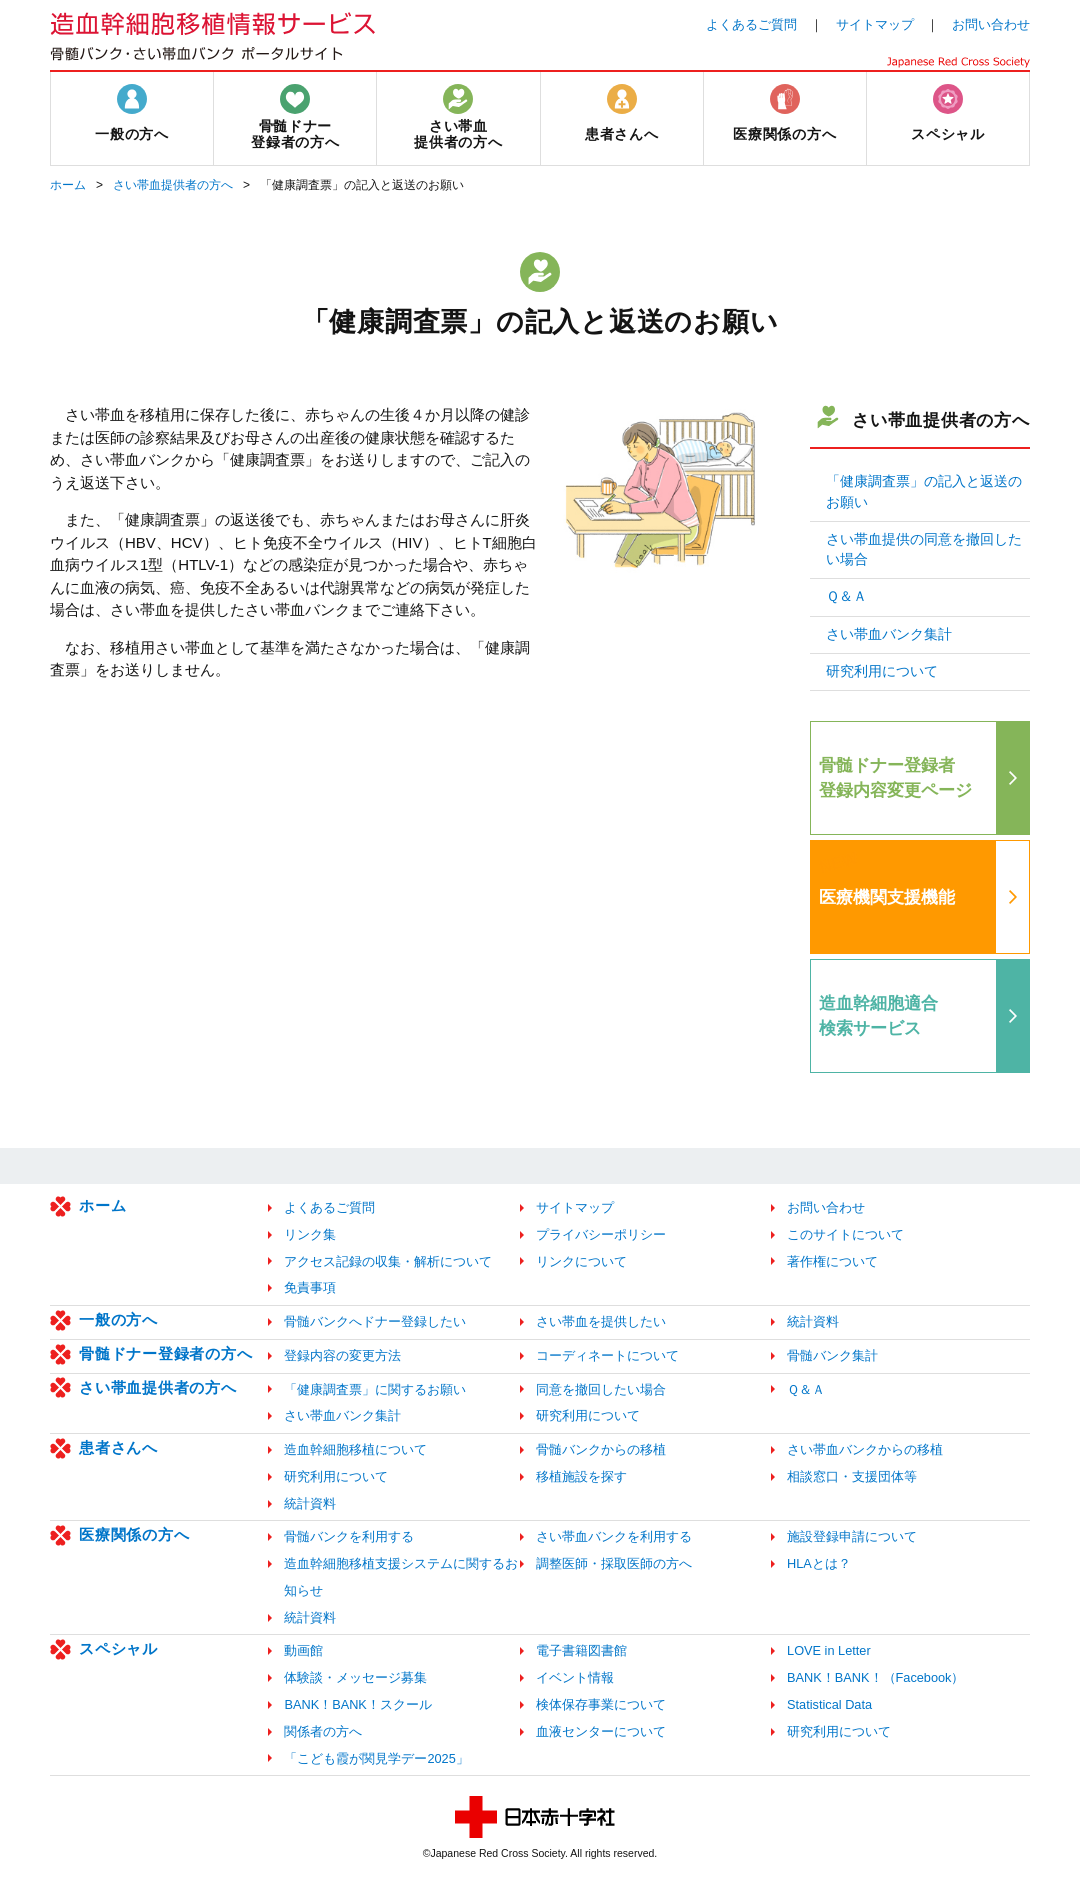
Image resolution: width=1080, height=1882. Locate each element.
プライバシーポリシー (601, 1234)
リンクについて (581, 1261)
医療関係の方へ (134, 1534)
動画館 (303, 1650)
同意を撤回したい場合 (601, 1389)
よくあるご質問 (751, 24)
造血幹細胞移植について (355, 1449)
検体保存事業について (601, 1704)
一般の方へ (118, 1319)
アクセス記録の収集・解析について (388, 1261)
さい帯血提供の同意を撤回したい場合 (924, 549)
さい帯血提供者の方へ (173, 185)
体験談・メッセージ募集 (355, 1677)
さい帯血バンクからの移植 (865, 1449)
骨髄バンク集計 (832, 1355)
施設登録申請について (852, 1536)
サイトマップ (875, 24)
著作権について (832, 1261)
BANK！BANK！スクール (357, 1704)
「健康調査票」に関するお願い (375, 1389)
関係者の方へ (323, 1731)
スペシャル (118, 1648)
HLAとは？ (819, 1563)
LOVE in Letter (829, 1650)
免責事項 (310, 1287)
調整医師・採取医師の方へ (614, 1563)
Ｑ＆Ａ (846, 596)
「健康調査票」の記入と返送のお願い (924, 491)
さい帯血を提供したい (601, 1321)
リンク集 (310, 1234)
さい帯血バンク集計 (889, 634)
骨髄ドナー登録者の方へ (165, 1353)
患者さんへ (118, 1447)
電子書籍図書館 (581, 1650)
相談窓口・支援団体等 (852, 1476)
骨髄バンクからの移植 (601, 1449)
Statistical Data (829, 1704)
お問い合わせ (991, 24)
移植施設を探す (581, 1476)
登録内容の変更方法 (342, 1355)
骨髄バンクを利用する (349, 1536)
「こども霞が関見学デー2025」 (376, 1758)
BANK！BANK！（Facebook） (875, 1677)
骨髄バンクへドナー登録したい (375, 1321)
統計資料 (813, 1321)
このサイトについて (845, 1234)
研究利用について (882, 671)
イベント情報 (575, 1677)
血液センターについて (601, 1731)
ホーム (68, 185)
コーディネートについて (607, 1355)
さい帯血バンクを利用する (614, 1536)
